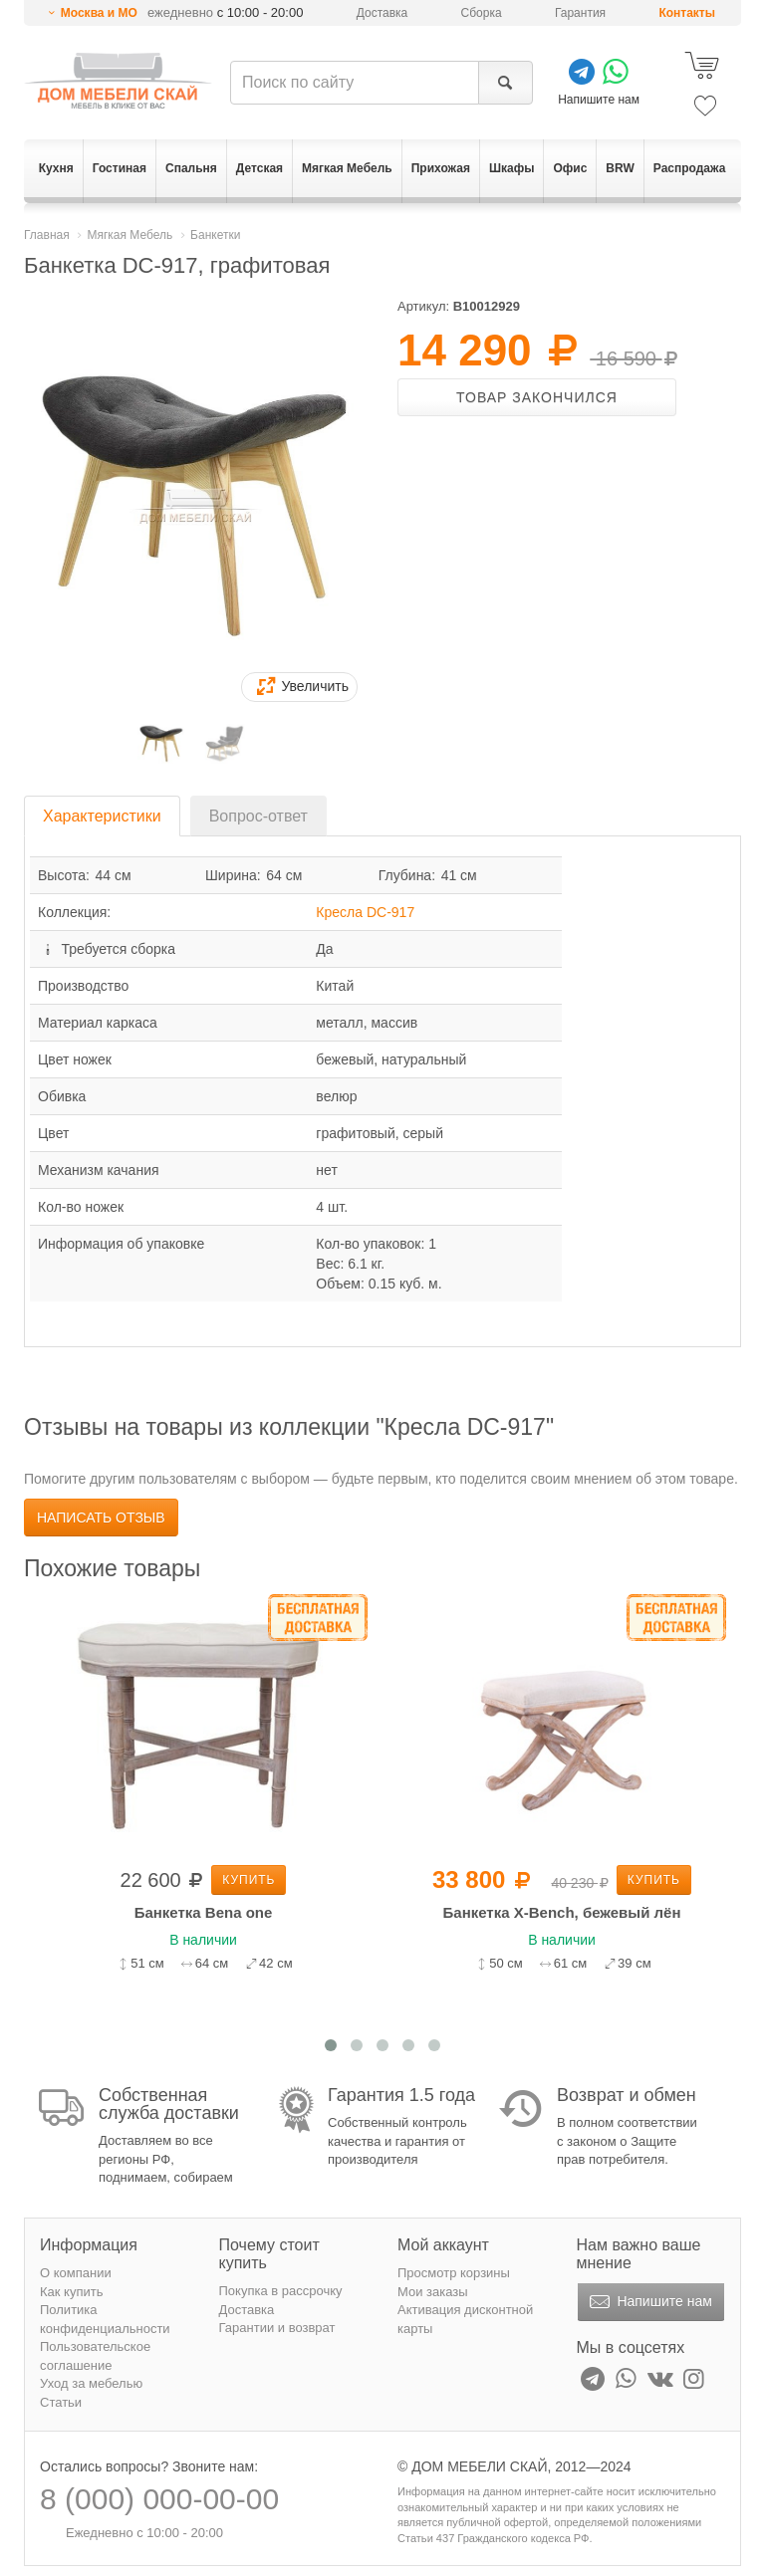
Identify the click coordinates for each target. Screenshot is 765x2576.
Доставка (382, 13)
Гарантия (580, 13)
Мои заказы (432, 2291)
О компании (76, 2272)
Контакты (686, 13)
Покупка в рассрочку (281, 2290)
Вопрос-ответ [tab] (258, 816)
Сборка (481, 13)
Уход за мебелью (91, 2383)
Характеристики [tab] (102, 816)
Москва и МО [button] (99, 13)
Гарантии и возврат (277, 2327)
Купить (248, 1880)
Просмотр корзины (453, 2272)
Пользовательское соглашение (95, 2356)
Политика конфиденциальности (105, 2319)
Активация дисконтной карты (465, 2319)
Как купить (71, 2291)
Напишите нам (649, 2302)
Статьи (61, 2402)
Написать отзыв (101, 1517)
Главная (47, 235)
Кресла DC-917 (365, 912)
